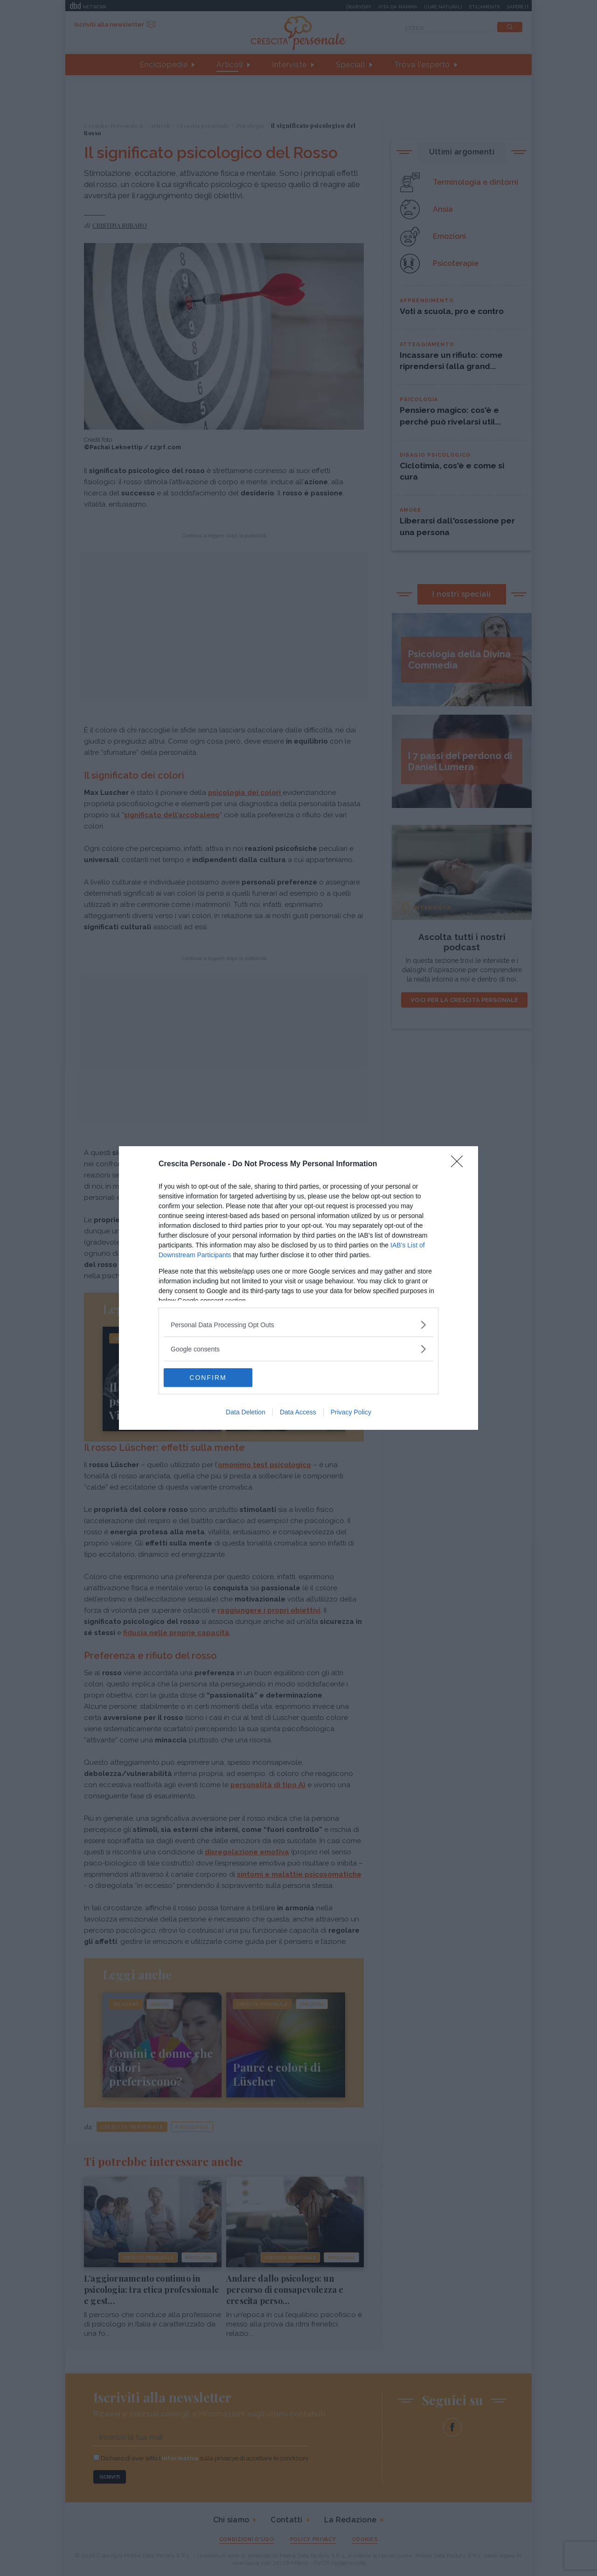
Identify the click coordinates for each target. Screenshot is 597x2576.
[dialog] (298, 1288)
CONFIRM (207, 1377)
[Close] (460, 1164)
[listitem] (298, 1325)
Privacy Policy (351, 1412)
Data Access (298, 1412)
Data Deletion (245, 1412)
